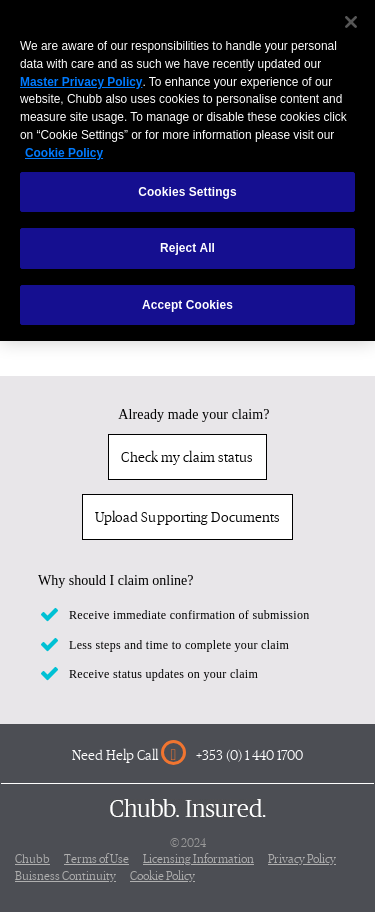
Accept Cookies (187, 300)
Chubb (32, 859)
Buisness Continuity (65, 876)
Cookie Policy (162, 876)
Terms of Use (96, 859)
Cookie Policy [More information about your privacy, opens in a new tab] (64, 149)
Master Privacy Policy (81, 77)
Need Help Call (187, 754)
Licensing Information (198, 859)
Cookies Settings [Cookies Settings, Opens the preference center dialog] (187, 188)
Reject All (187, 244)
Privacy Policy (302, 859)
